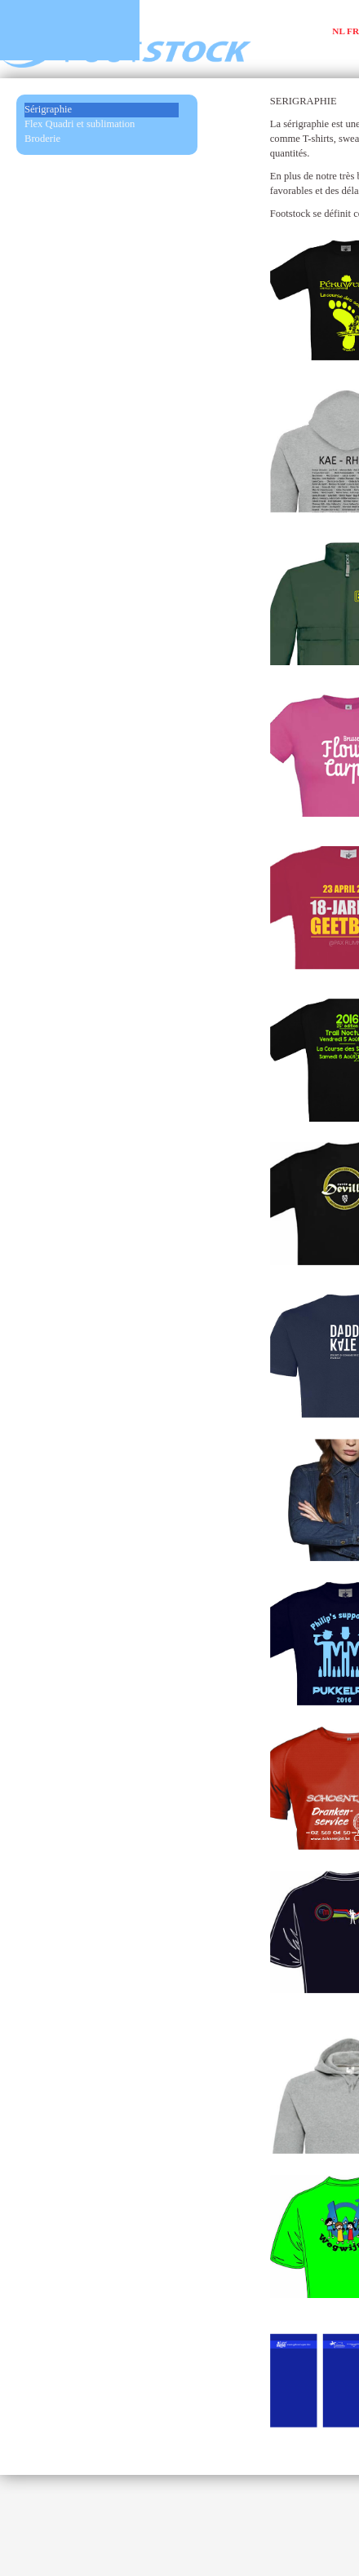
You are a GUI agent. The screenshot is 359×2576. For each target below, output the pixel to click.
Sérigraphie (48, 109)
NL (338, 31)
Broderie (42, 138)
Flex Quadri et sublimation (79, 124)
